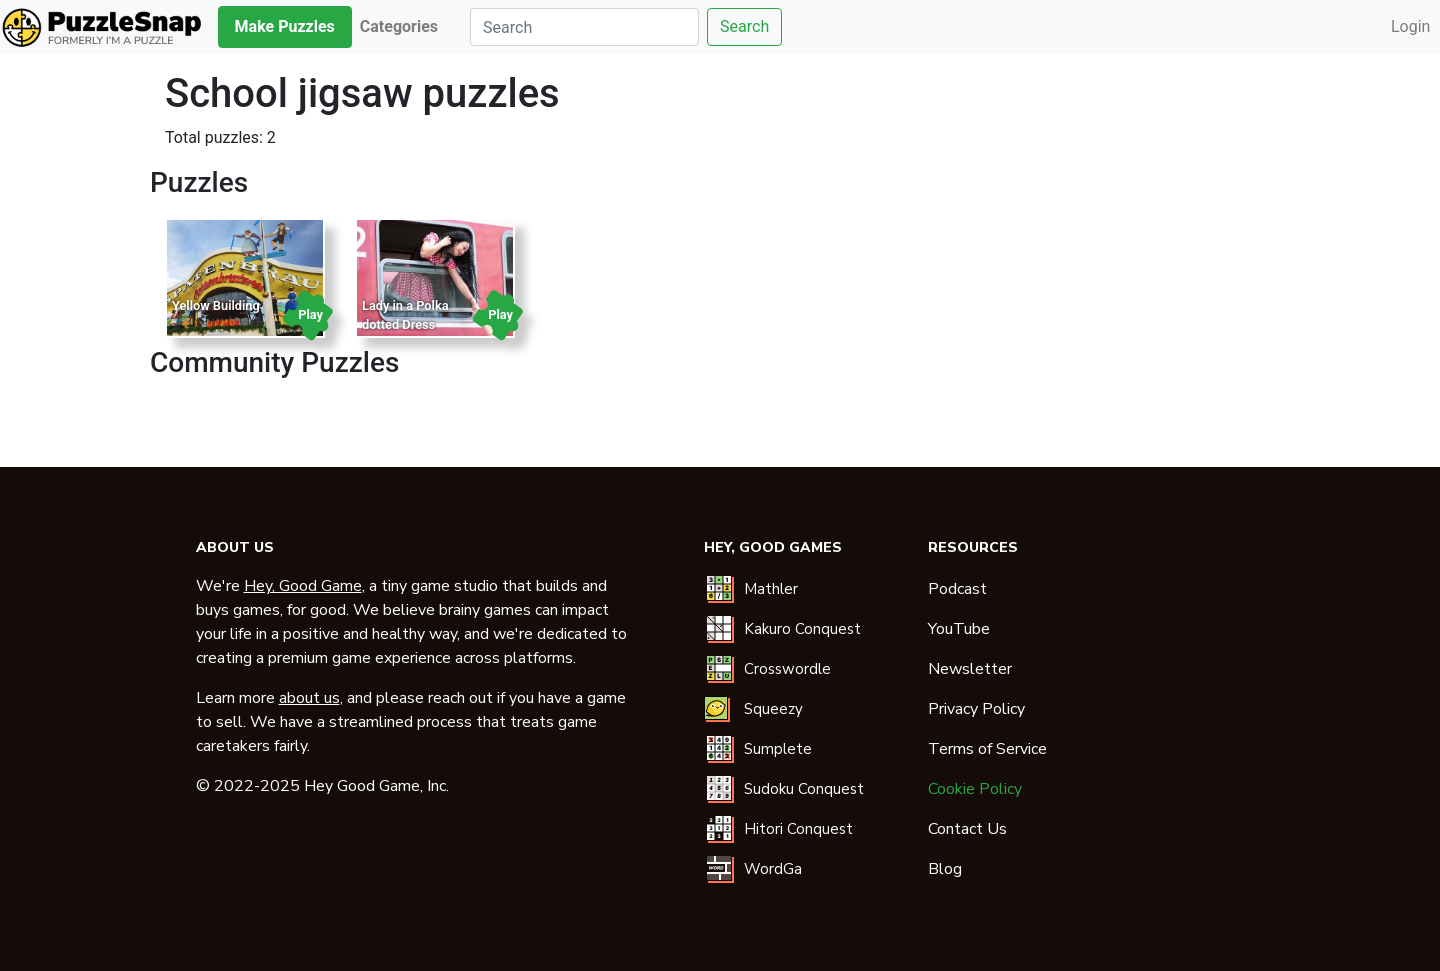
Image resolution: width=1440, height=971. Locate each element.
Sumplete (778, 749)
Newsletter (970, 669)
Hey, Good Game (303, 586)
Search (744, 26)
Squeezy (773, 709)
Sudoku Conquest (804, 789)
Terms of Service (987, 749)
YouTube (959, 629)
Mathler (771, 589)
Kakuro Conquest (802, 629)
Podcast (957, 589)
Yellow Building (216, 305)
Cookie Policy (975, 789)
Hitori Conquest (798, 829)
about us (309, 698)
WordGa (773, 869)
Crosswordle (787, 669)
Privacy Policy (976, 709)
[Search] (584, 27)
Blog (945, 869)
